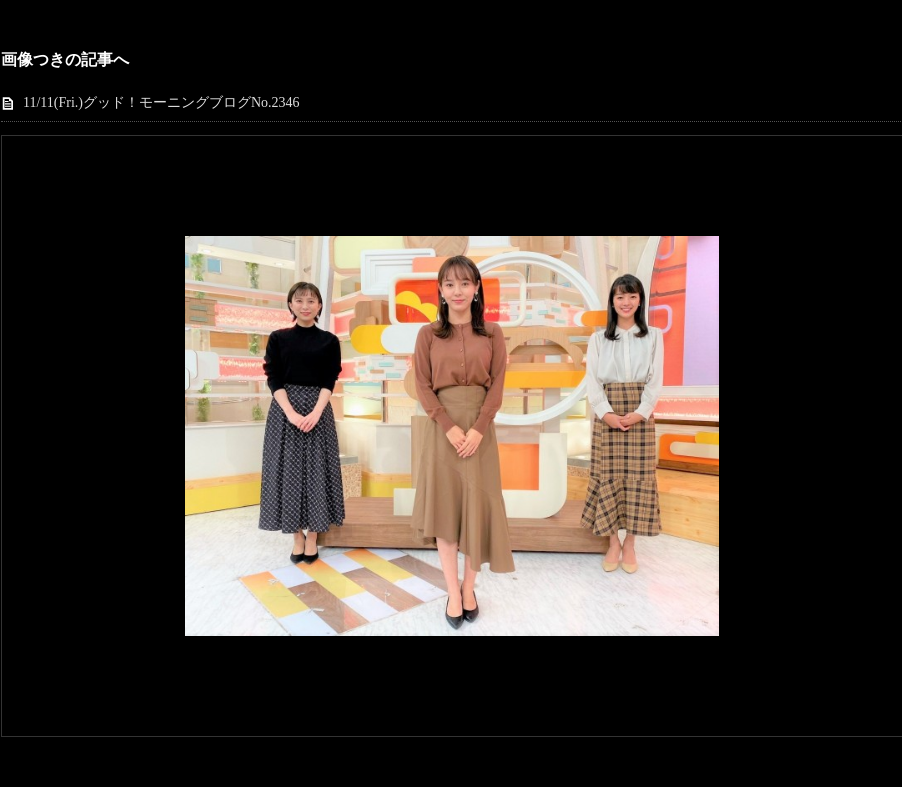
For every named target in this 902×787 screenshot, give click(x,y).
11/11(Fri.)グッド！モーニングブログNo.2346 (161, 102)
